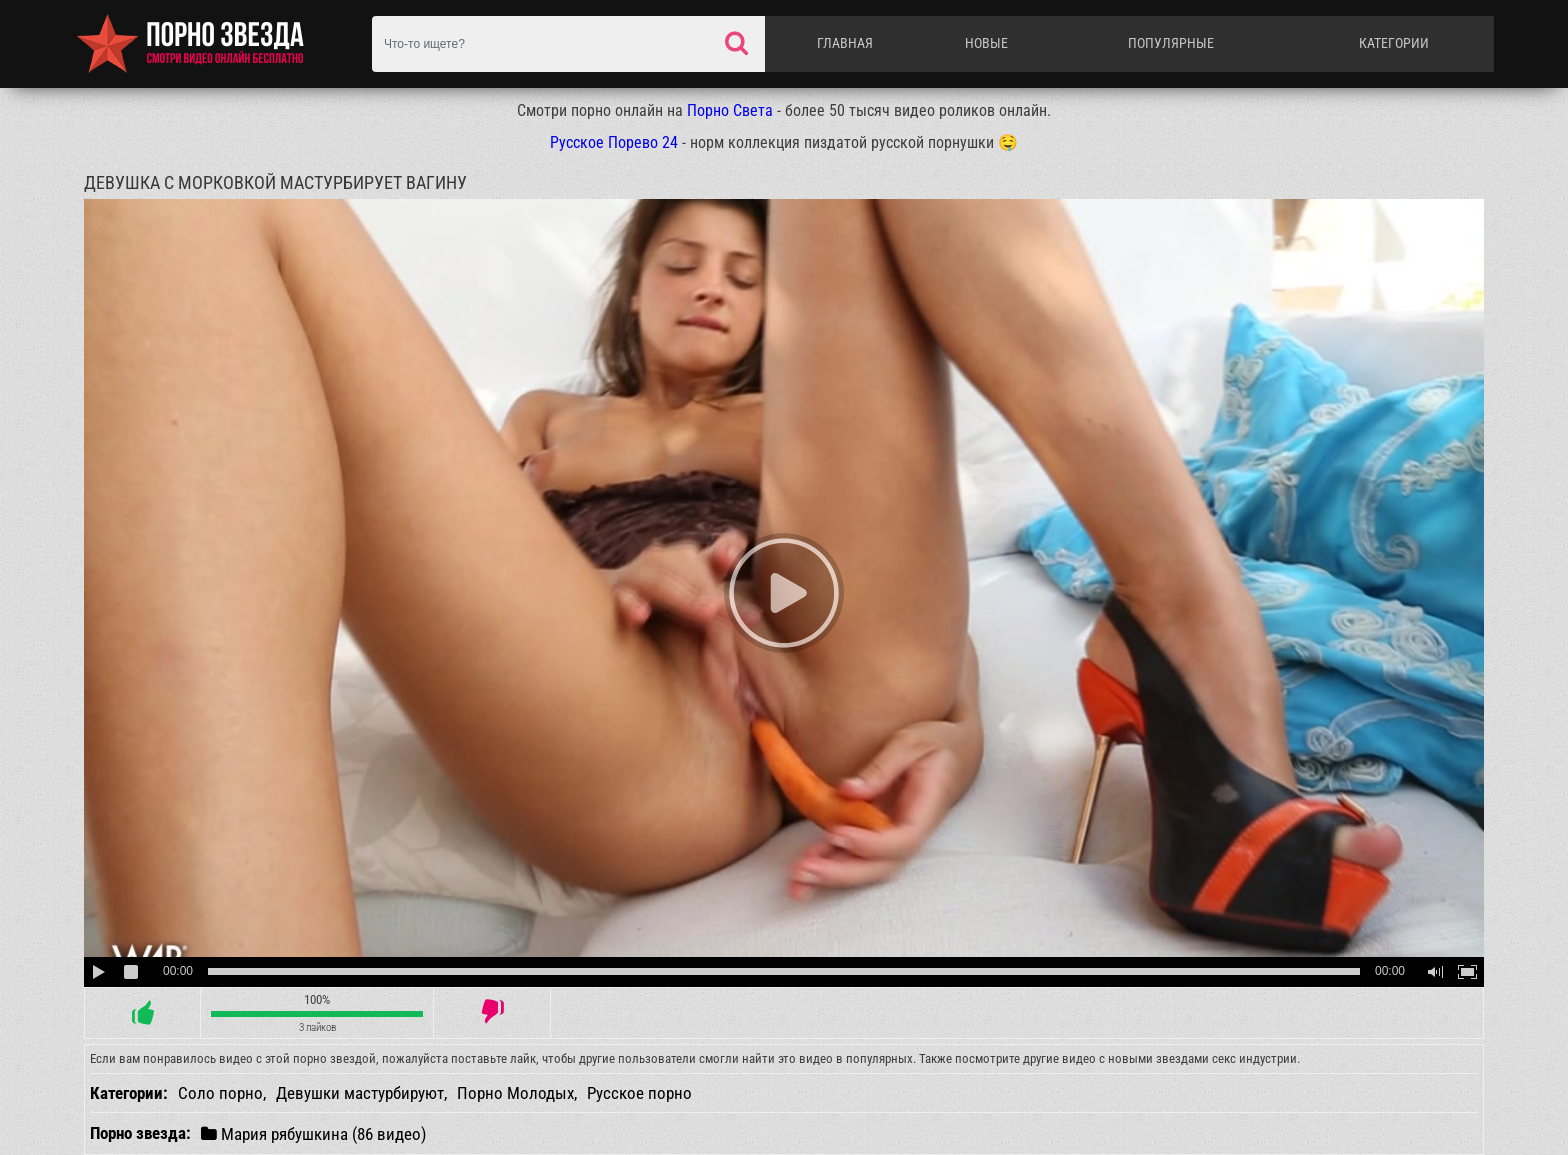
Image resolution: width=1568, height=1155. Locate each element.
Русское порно (639, 1093)
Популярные (1171, 43)
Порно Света (730, 110)
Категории (1394, 43)
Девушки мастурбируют (360, 1093)
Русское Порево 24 (614, 142)
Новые (986, 43)
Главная (845, 43)
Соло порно (220, 1093)
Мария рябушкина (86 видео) (313, 1133)
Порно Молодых (515, 1093)
